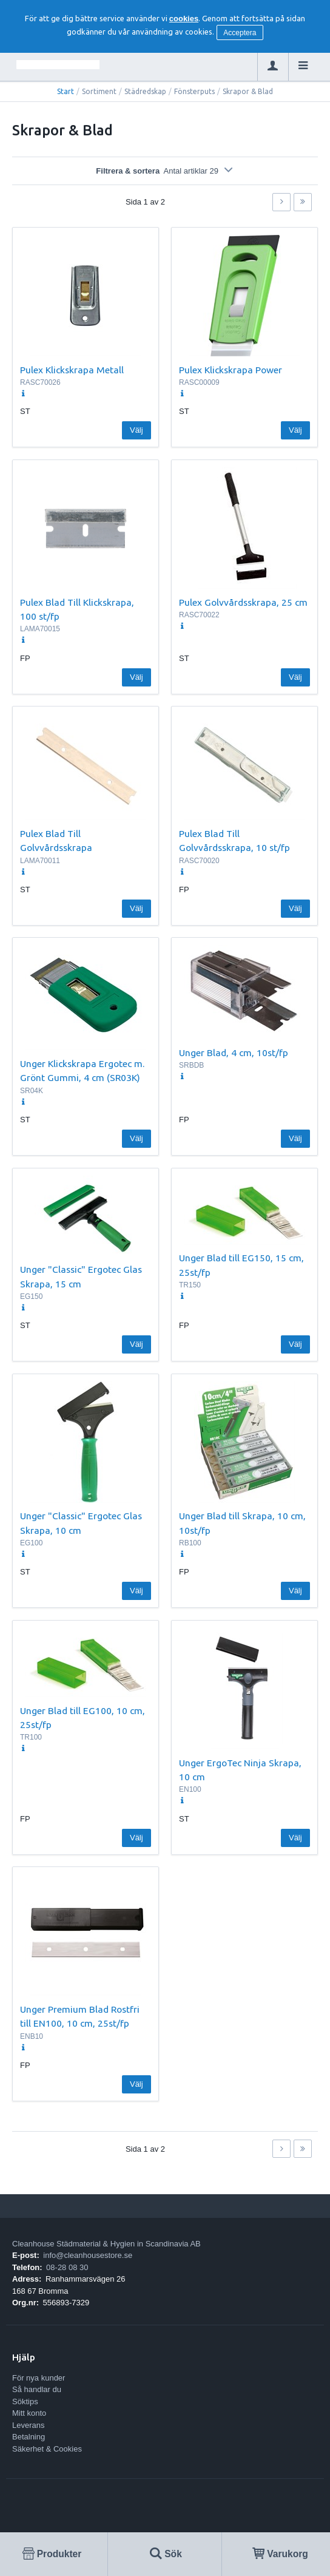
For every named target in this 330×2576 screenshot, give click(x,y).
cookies (183, 18)
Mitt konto (29, 2413)
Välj (136, 430)
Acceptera (239, 33)
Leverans (28, 2425)
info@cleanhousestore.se (87, 2255)
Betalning (28, 2436)
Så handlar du (36, 2389)
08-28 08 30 (67, 2267)
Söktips (25, 2401)
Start (65, 91)
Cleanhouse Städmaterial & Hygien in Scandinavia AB (106, 2243)
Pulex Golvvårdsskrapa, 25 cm (243, 602)
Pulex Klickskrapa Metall (72, 369)
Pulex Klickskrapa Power (230, 369)
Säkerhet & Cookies (47, 2448)
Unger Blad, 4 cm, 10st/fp (233, 1052)
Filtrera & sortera (165, 170)
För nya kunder (38, 2377)
